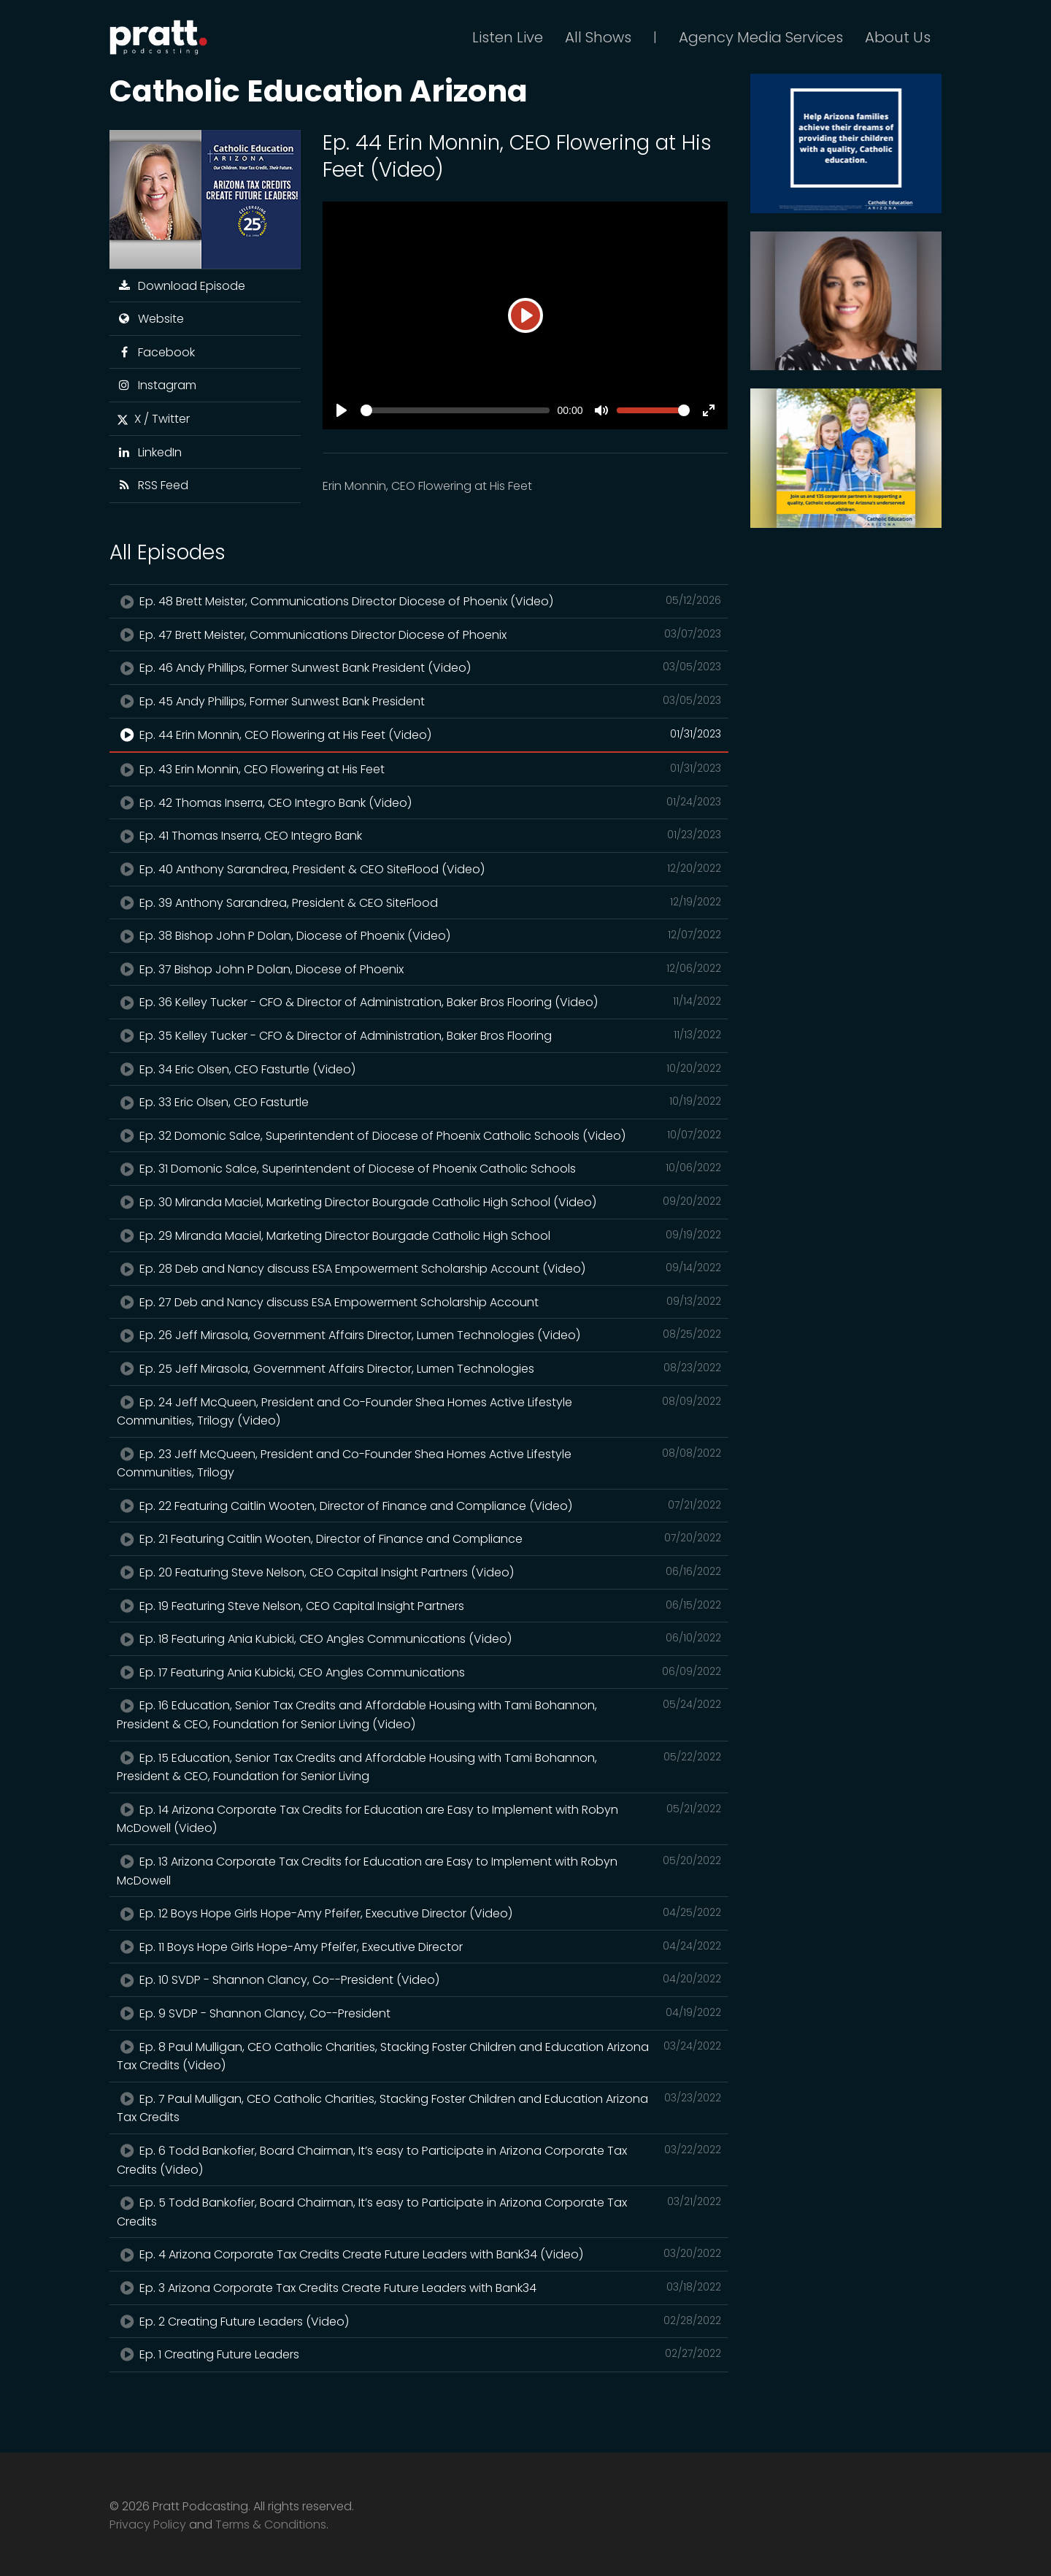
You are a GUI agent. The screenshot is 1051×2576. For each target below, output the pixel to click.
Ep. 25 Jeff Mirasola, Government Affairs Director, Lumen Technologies (419, 1368)
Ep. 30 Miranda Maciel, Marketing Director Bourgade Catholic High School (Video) (419, 1202)
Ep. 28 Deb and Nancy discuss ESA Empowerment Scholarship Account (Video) (419, 1268)
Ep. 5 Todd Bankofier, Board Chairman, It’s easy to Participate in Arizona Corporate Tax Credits (419, 2211)
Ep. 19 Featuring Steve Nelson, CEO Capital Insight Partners (419, 1605)
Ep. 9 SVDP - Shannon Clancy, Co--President (419, 2013)
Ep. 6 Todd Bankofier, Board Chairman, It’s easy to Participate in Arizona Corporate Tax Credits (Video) (419, 2160)
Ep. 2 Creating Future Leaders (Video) (419, 2321)
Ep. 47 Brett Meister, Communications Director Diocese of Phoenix (419, 634)
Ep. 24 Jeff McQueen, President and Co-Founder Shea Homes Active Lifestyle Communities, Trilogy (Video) (419, 1411)
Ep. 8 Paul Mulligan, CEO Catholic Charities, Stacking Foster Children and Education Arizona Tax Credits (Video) (419, 2056)
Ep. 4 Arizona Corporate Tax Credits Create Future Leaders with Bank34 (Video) (419, 2254)
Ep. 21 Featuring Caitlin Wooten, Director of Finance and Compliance (419, 1538)
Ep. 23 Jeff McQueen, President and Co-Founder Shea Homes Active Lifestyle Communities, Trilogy (419, 1463)
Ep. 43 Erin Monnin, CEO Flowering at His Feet (419, 769)
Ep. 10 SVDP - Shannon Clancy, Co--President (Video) (419, 1979)
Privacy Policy (147, 2524)
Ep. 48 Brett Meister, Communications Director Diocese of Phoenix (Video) (419, 601)
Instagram (156, 385)
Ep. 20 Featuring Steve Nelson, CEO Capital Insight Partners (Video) (419, 1572)
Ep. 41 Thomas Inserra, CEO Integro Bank (419, 835)
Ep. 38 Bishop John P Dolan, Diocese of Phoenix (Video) (419, 935)
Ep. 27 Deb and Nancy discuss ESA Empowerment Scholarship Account (419, 1302)
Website (150, 318)
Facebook (156, 352)
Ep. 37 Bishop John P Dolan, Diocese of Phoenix (419, 969)
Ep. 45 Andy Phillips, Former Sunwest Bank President (419, 701)
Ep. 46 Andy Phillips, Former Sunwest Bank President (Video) (419, 667)
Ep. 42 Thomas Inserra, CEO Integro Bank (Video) (419, 802)
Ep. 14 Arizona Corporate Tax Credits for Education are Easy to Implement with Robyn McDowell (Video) (419, 1819)
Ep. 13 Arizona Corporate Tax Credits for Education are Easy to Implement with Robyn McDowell (419, 1870)
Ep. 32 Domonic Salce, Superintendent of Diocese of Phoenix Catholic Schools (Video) (419, 1135)
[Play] (525, 315)
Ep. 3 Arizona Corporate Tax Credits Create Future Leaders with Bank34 (419, 2287)
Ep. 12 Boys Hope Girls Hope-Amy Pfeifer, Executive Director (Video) (419, 1913)
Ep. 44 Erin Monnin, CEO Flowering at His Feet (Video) (419, 734)
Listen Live (507, 37)
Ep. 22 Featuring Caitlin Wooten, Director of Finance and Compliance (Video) (419, 1505)
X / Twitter (153, 418)
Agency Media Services (761, 37)
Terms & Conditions (270, 2524)
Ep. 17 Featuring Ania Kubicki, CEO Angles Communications (419, 1672)
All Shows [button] (598, 37)
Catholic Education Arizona (318, 91)
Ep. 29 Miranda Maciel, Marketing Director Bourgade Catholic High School (419, 1235)
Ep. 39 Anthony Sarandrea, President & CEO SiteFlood (419, 902)
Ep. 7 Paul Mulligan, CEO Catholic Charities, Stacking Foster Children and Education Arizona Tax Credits (419, 2108)
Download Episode (181, 285)
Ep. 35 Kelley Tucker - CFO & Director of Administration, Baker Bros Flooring (419, 1035)
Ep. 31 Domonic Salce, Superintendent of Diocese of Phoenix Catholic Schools (419, 1168)
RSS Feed (152, 485)
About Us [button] (898, 37)
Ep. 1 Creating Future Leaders (419, 2354)
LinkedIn (149, 452)
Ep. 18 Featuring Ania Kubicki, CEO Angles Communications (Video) (419, 1638)
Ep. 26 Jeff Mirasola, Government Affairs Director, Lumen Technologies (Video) (419, 1334)
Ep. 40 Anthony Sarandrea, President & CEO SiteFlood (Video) (419, 869)
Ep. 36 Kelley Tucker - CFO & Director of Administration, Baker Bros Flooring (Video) (419, 1002)
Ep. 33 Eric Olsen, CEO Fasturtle (419, 1102)
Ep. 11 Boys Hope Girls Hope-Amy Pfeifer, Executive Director (419, 1946)
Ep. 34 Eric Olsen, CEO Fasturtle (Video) (419, 1069)
